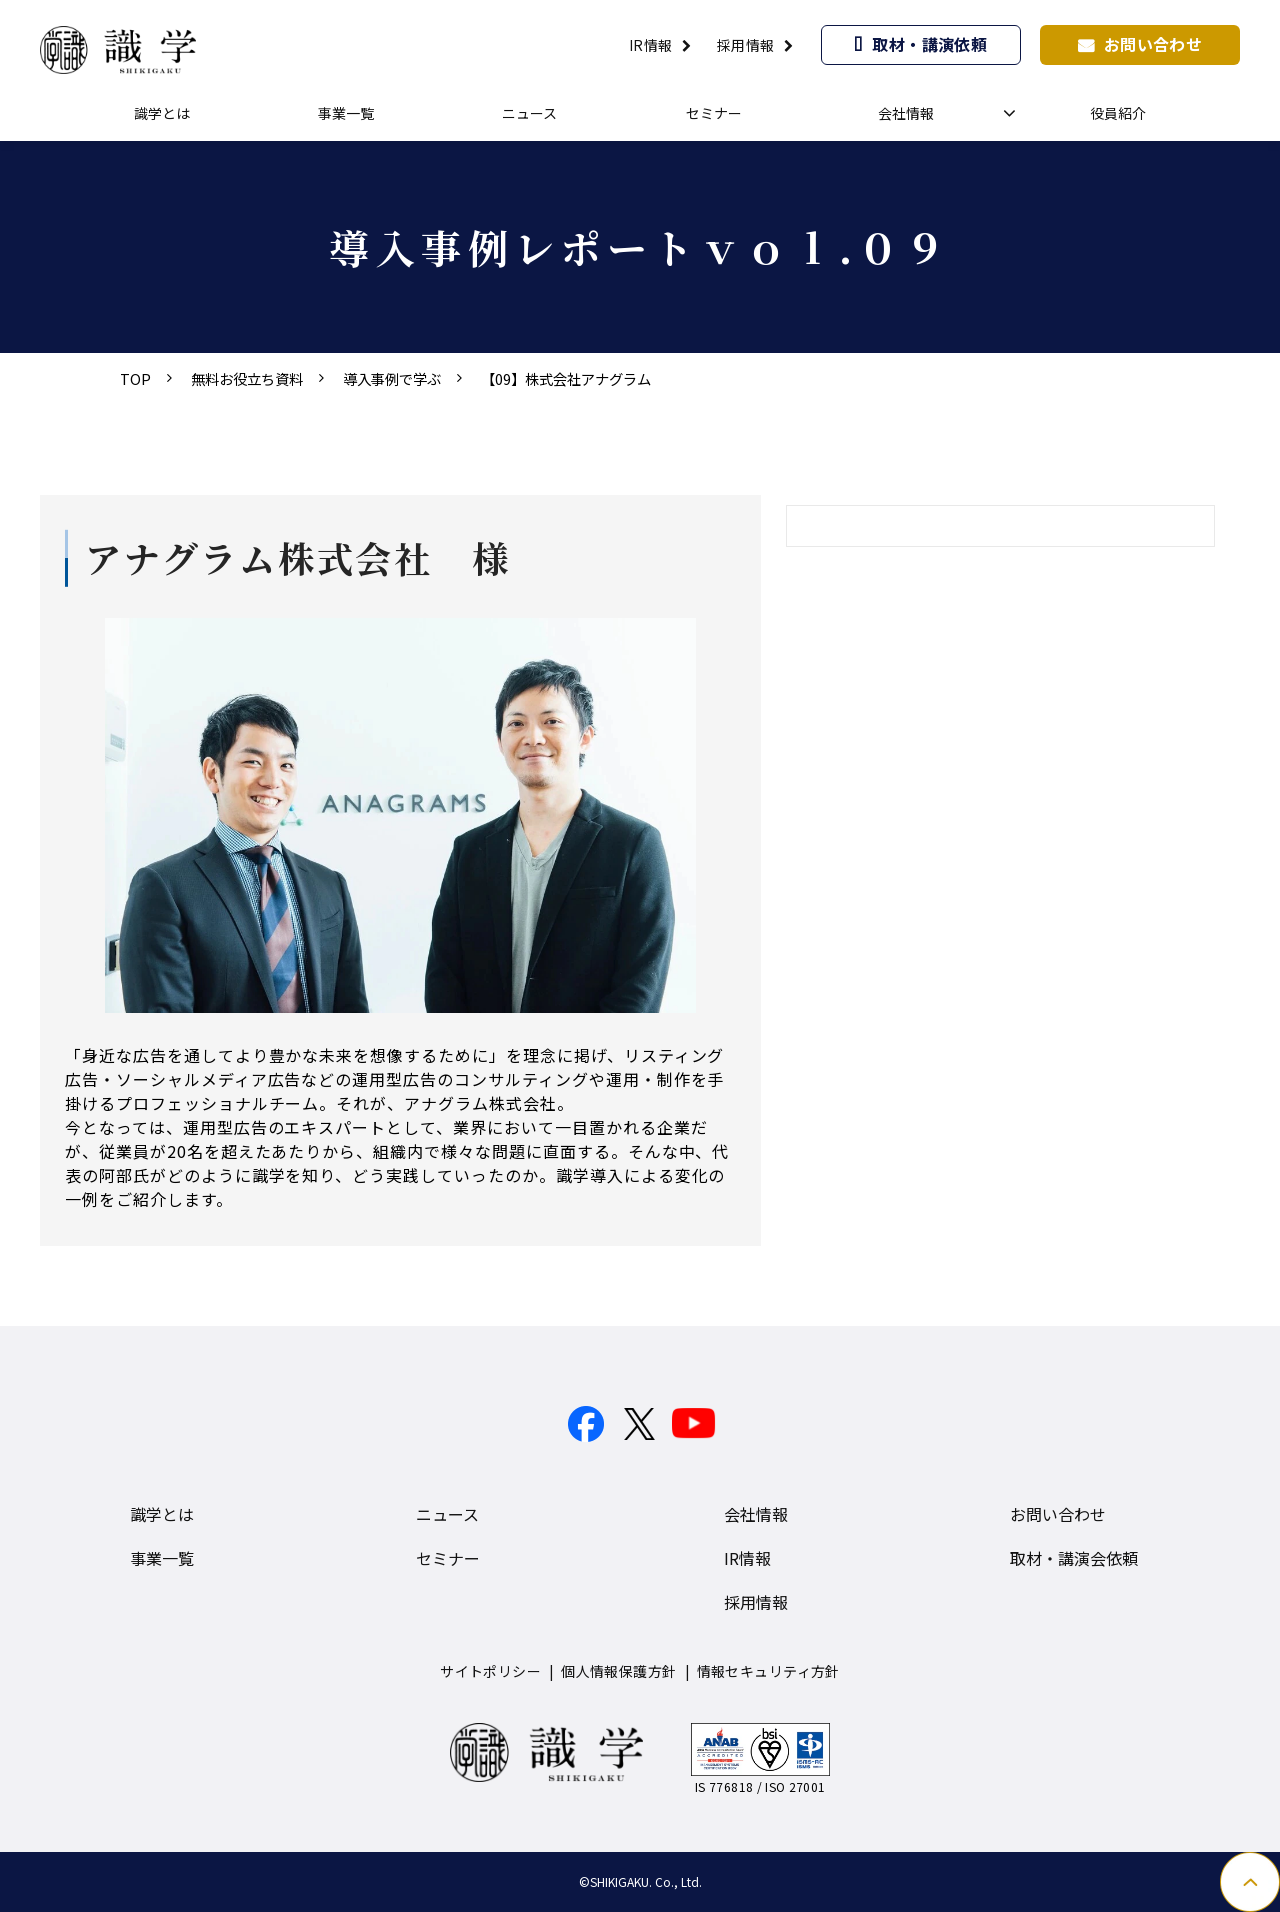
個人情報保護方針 (618, 1671)
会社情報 (906, 113)
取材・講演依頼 (929, 44)
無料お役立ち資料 (247, 378)
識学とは (162, 113)
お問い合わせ (1153, 44)
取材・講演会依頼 (1074, 1558)
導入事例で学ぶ (392, 378)
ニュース (529, 113)
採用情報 (746, 45)
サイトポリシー (490, 1671)
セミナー (714, 113)
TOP (135, 378)
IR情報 (651, 45)
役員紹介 (1118, 113)
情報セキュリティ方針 (768, 1671)
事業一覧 (346, 113)
